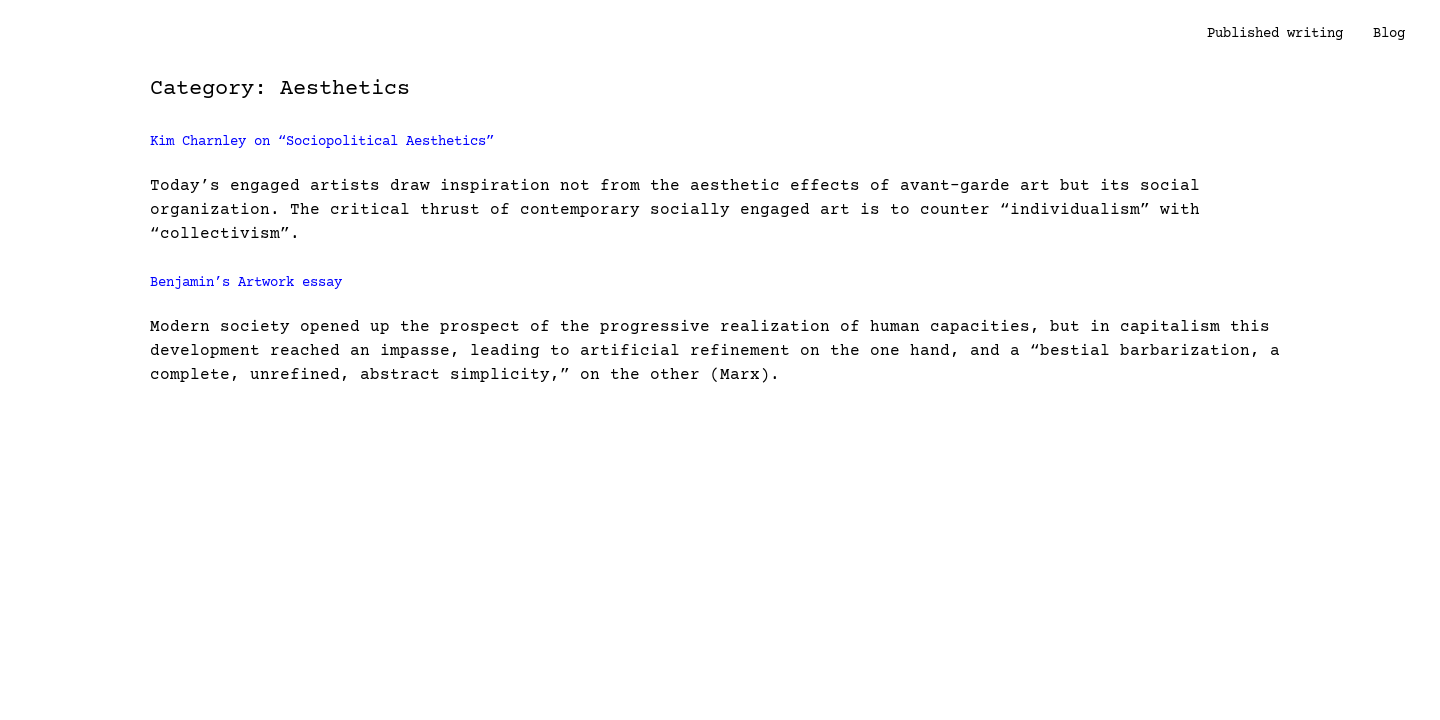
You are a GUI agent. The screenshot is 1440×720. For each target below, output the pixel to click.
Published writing (1275, 34)
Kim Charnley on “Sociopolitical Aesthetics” (322, 142)
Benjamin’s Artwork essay (246, 283)
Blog (1389, 34)
